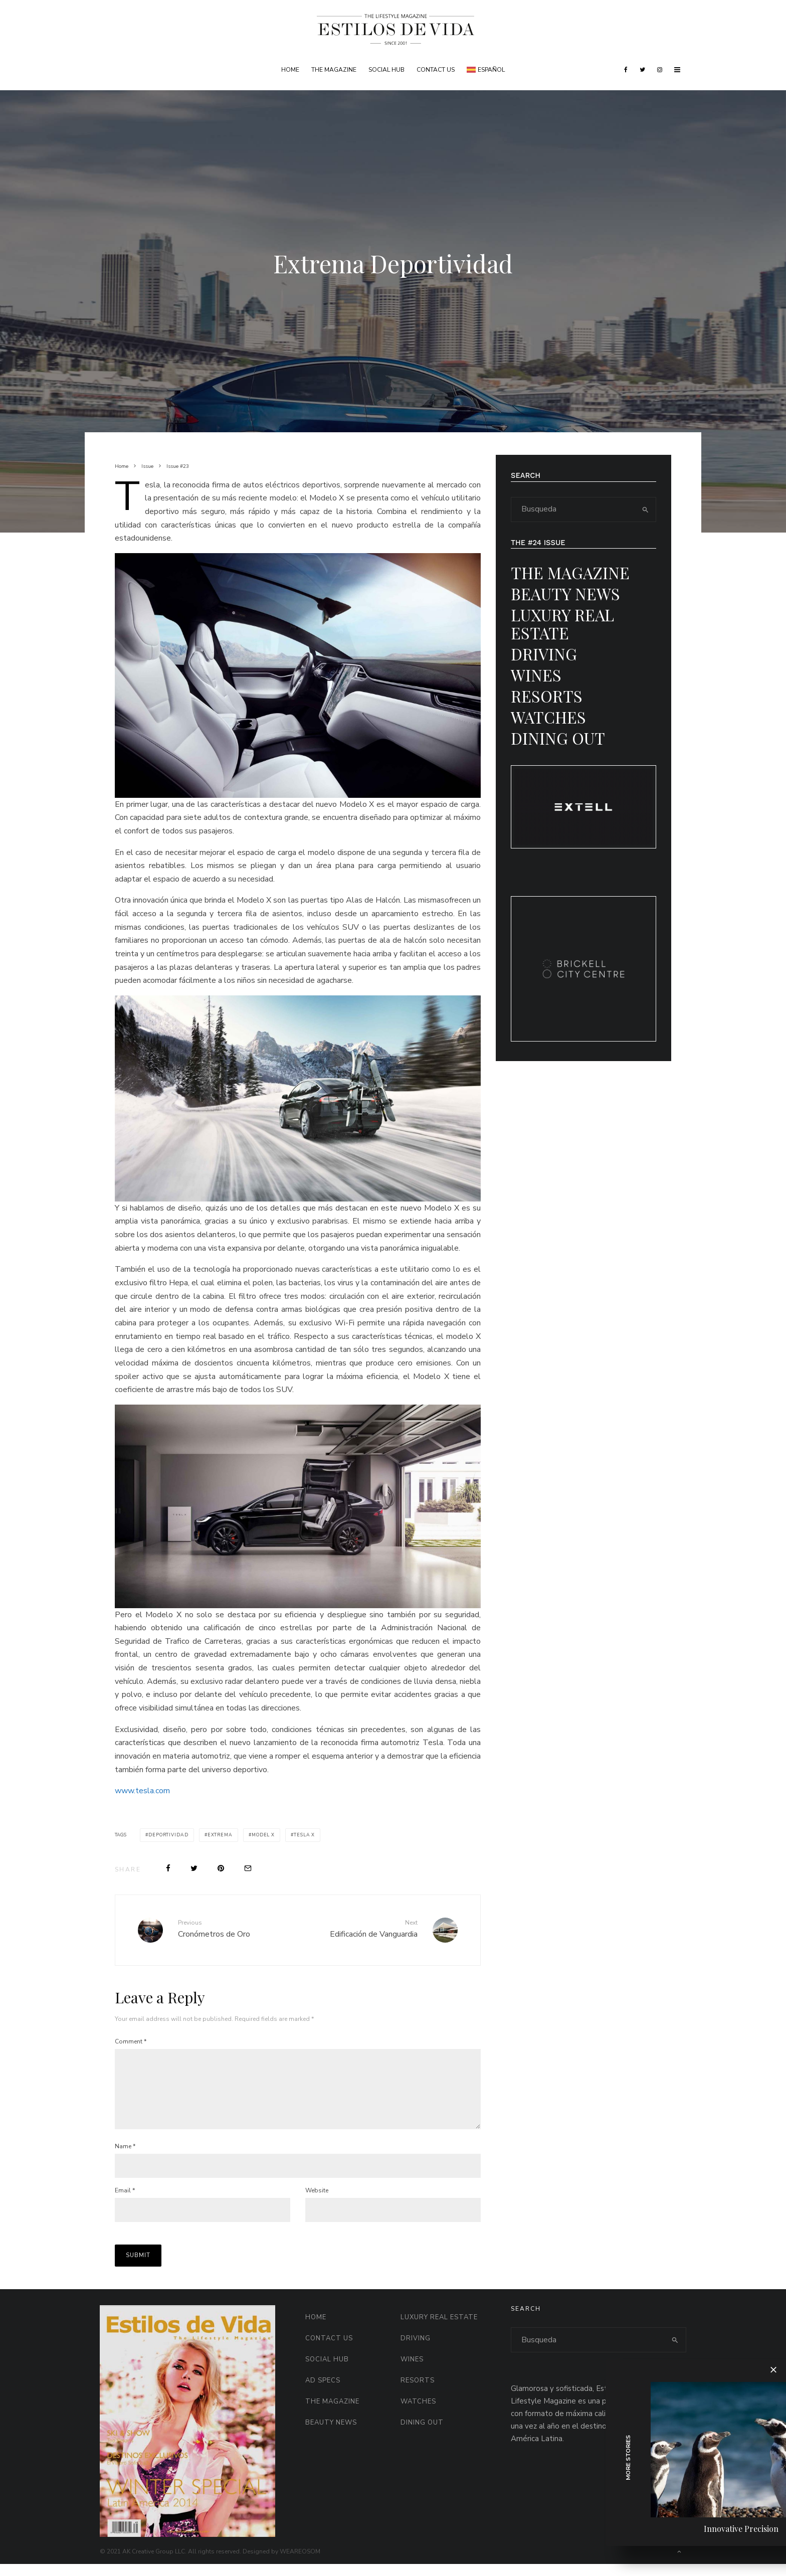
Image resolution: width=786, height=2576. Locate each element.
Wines (536, 674)
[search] (645, 509)
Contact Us (436, 70)
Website (316, 2202)
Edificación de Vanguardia (361, 1929)
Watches (548, 717)
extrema (220, 1835)
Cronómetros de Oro (234, 1929)
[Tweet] (194, 1868)
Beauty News (565, 593)
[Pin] (221, 1868)
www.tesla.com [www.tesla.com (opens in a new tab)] (142, 1790)
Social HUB (386, 70)
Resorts (546, 696)
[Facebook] (626, 70)
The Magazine (333, 70)
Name (125, 2158)
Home (290, 70)
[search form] (573, 509)
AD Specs (322, 2392)
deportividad (168, 1835)
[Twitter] (642, 70)
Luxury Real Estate (562, 623)
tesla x (304, 1835)
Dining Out (558, 738)
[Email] (248, 1868)
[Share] (168, 1868)
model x (263, 1835)
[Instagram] (659, 70)
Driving (544, 653)
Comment (130, 2041)
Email (125, 2202)
